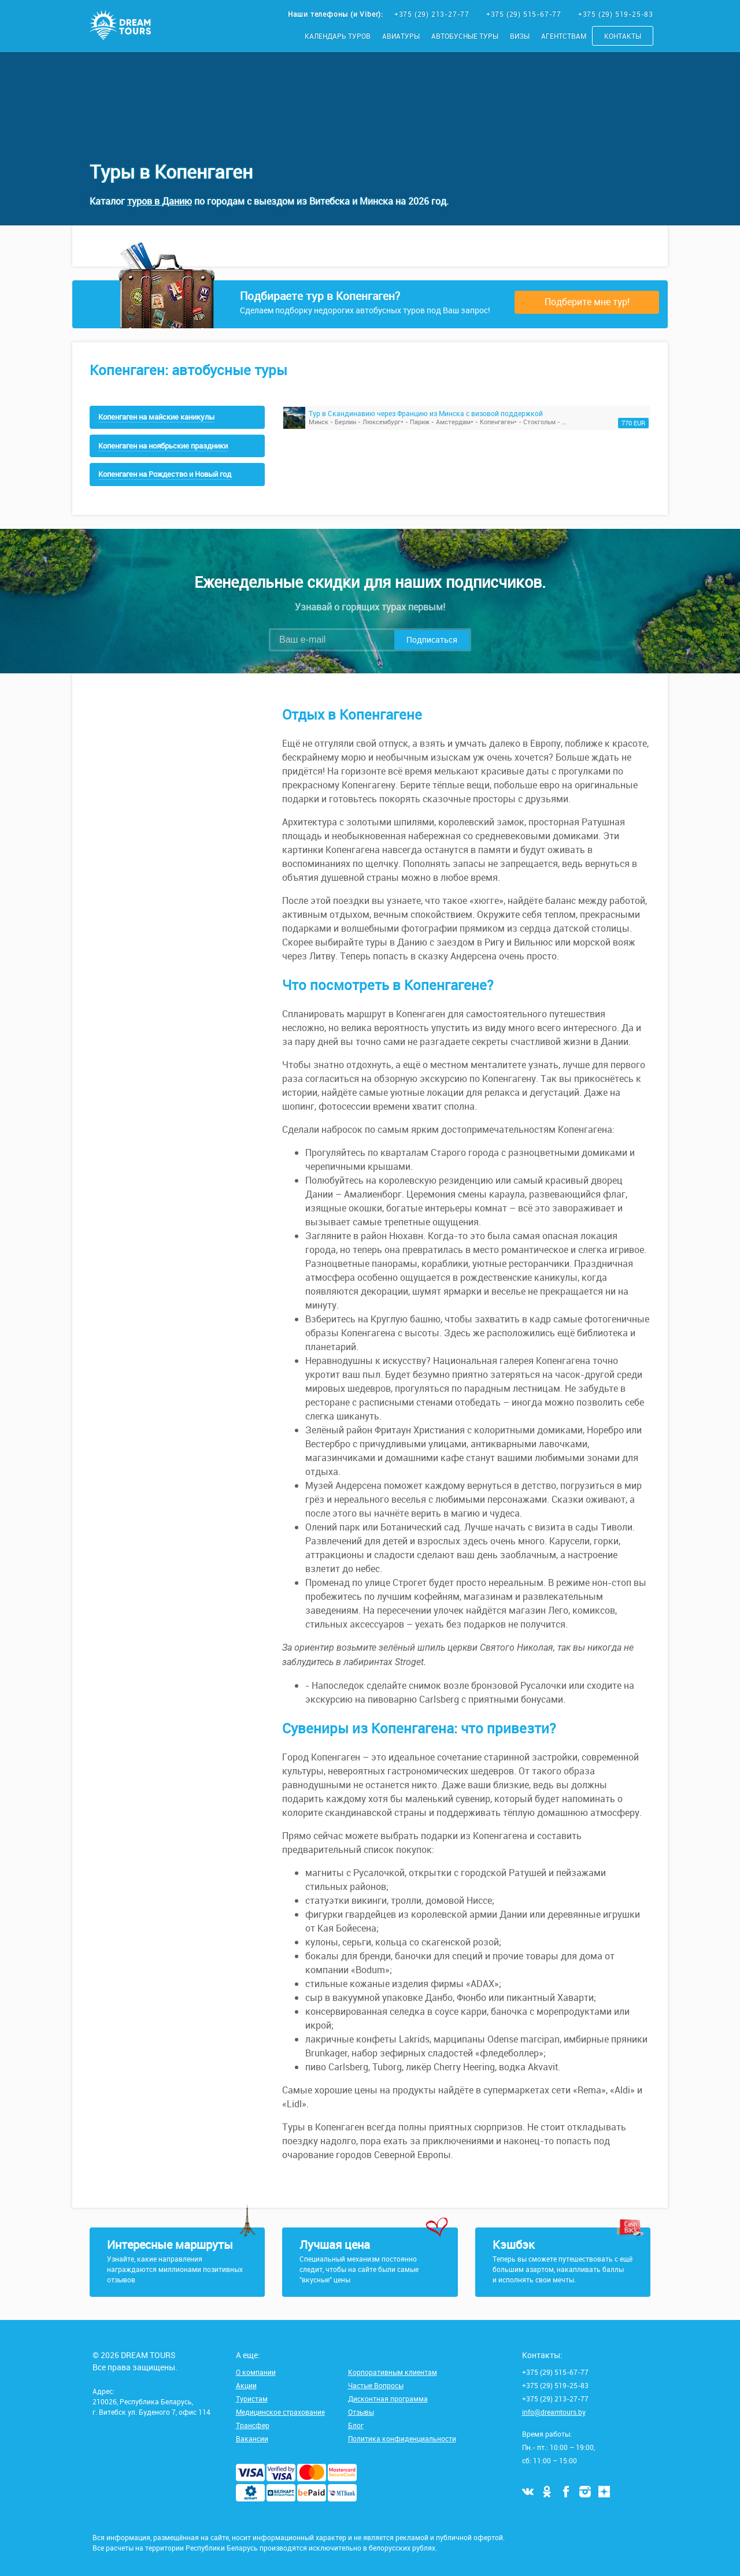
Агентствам (563, 35)
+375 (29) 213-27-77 (433, 13)
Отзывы (361, 2411)
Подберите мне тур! (587, 301)
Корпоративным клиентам (392, 2372)
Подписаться (431, 639)
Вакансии (252, 2438)
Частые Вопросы (376, 2385)
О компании (256, 2372)
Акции (246, 2385)
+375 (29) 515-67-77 (525, 13)
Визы (520, 35)
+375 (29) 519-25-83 (615, 13)
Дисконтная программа (388, 2398)
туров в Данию (159, 201)
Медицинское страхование (280, 2411)
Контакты (622, 35)
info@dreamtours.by (554, 2411)
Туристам (252, 2398)
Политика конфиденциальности (402, 2438)
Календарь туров (338, 35)
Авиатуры (401, 35)
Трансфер (252, 2425)
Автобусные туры (464, 35)
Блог (356, 2425)
